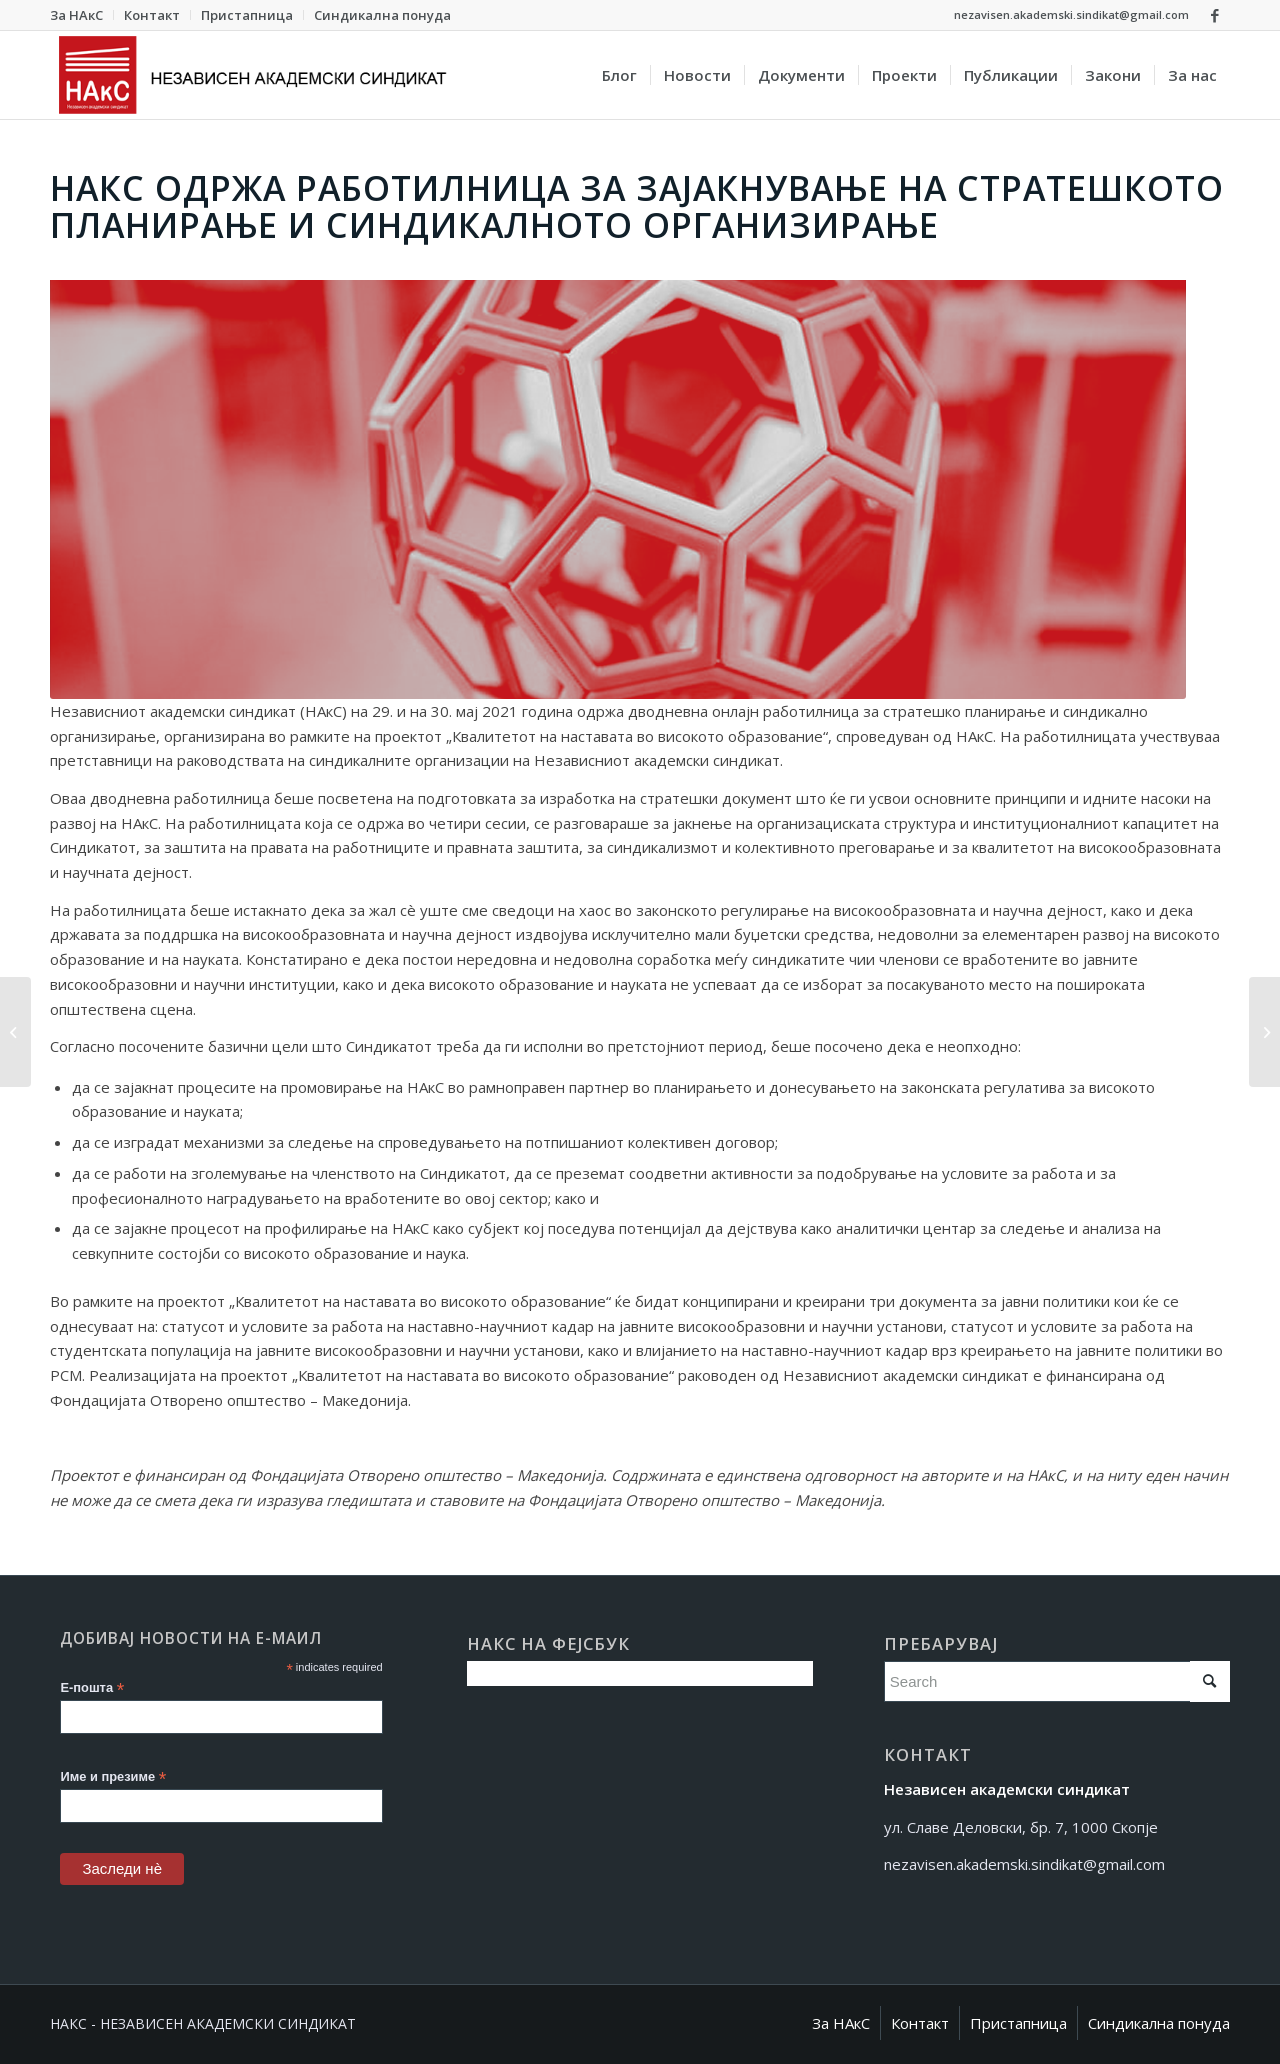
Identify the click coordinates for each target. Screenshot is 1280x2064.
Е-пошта (92, 1688)
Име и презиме (113, 1777)
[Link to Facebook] (1215, 15)
